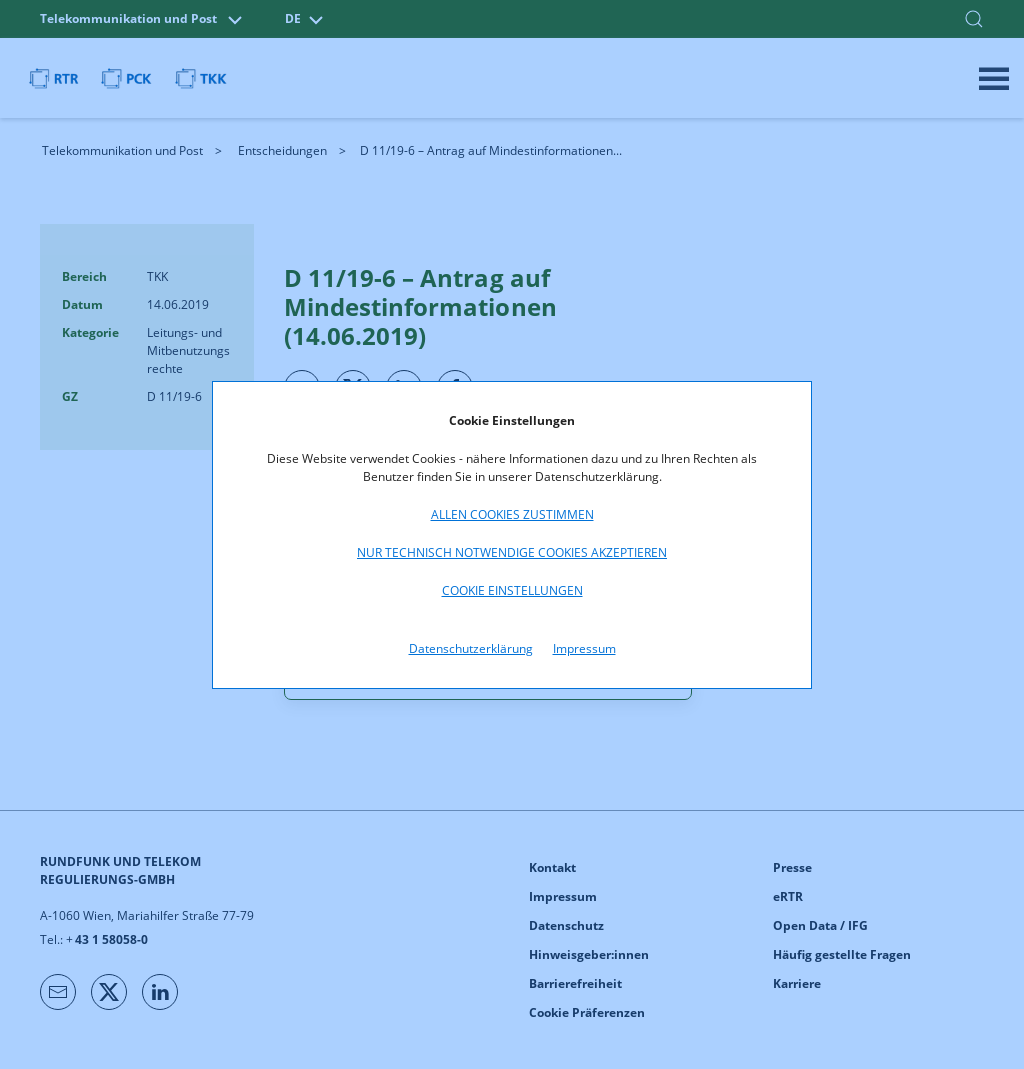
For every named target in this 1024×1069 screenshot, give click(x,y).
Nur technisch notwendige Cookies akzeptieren (512, 552)
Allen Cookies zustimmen (512, 514)
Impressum (584, 648)
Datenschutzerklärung (471, 648)
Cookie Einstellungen (512, 590)
